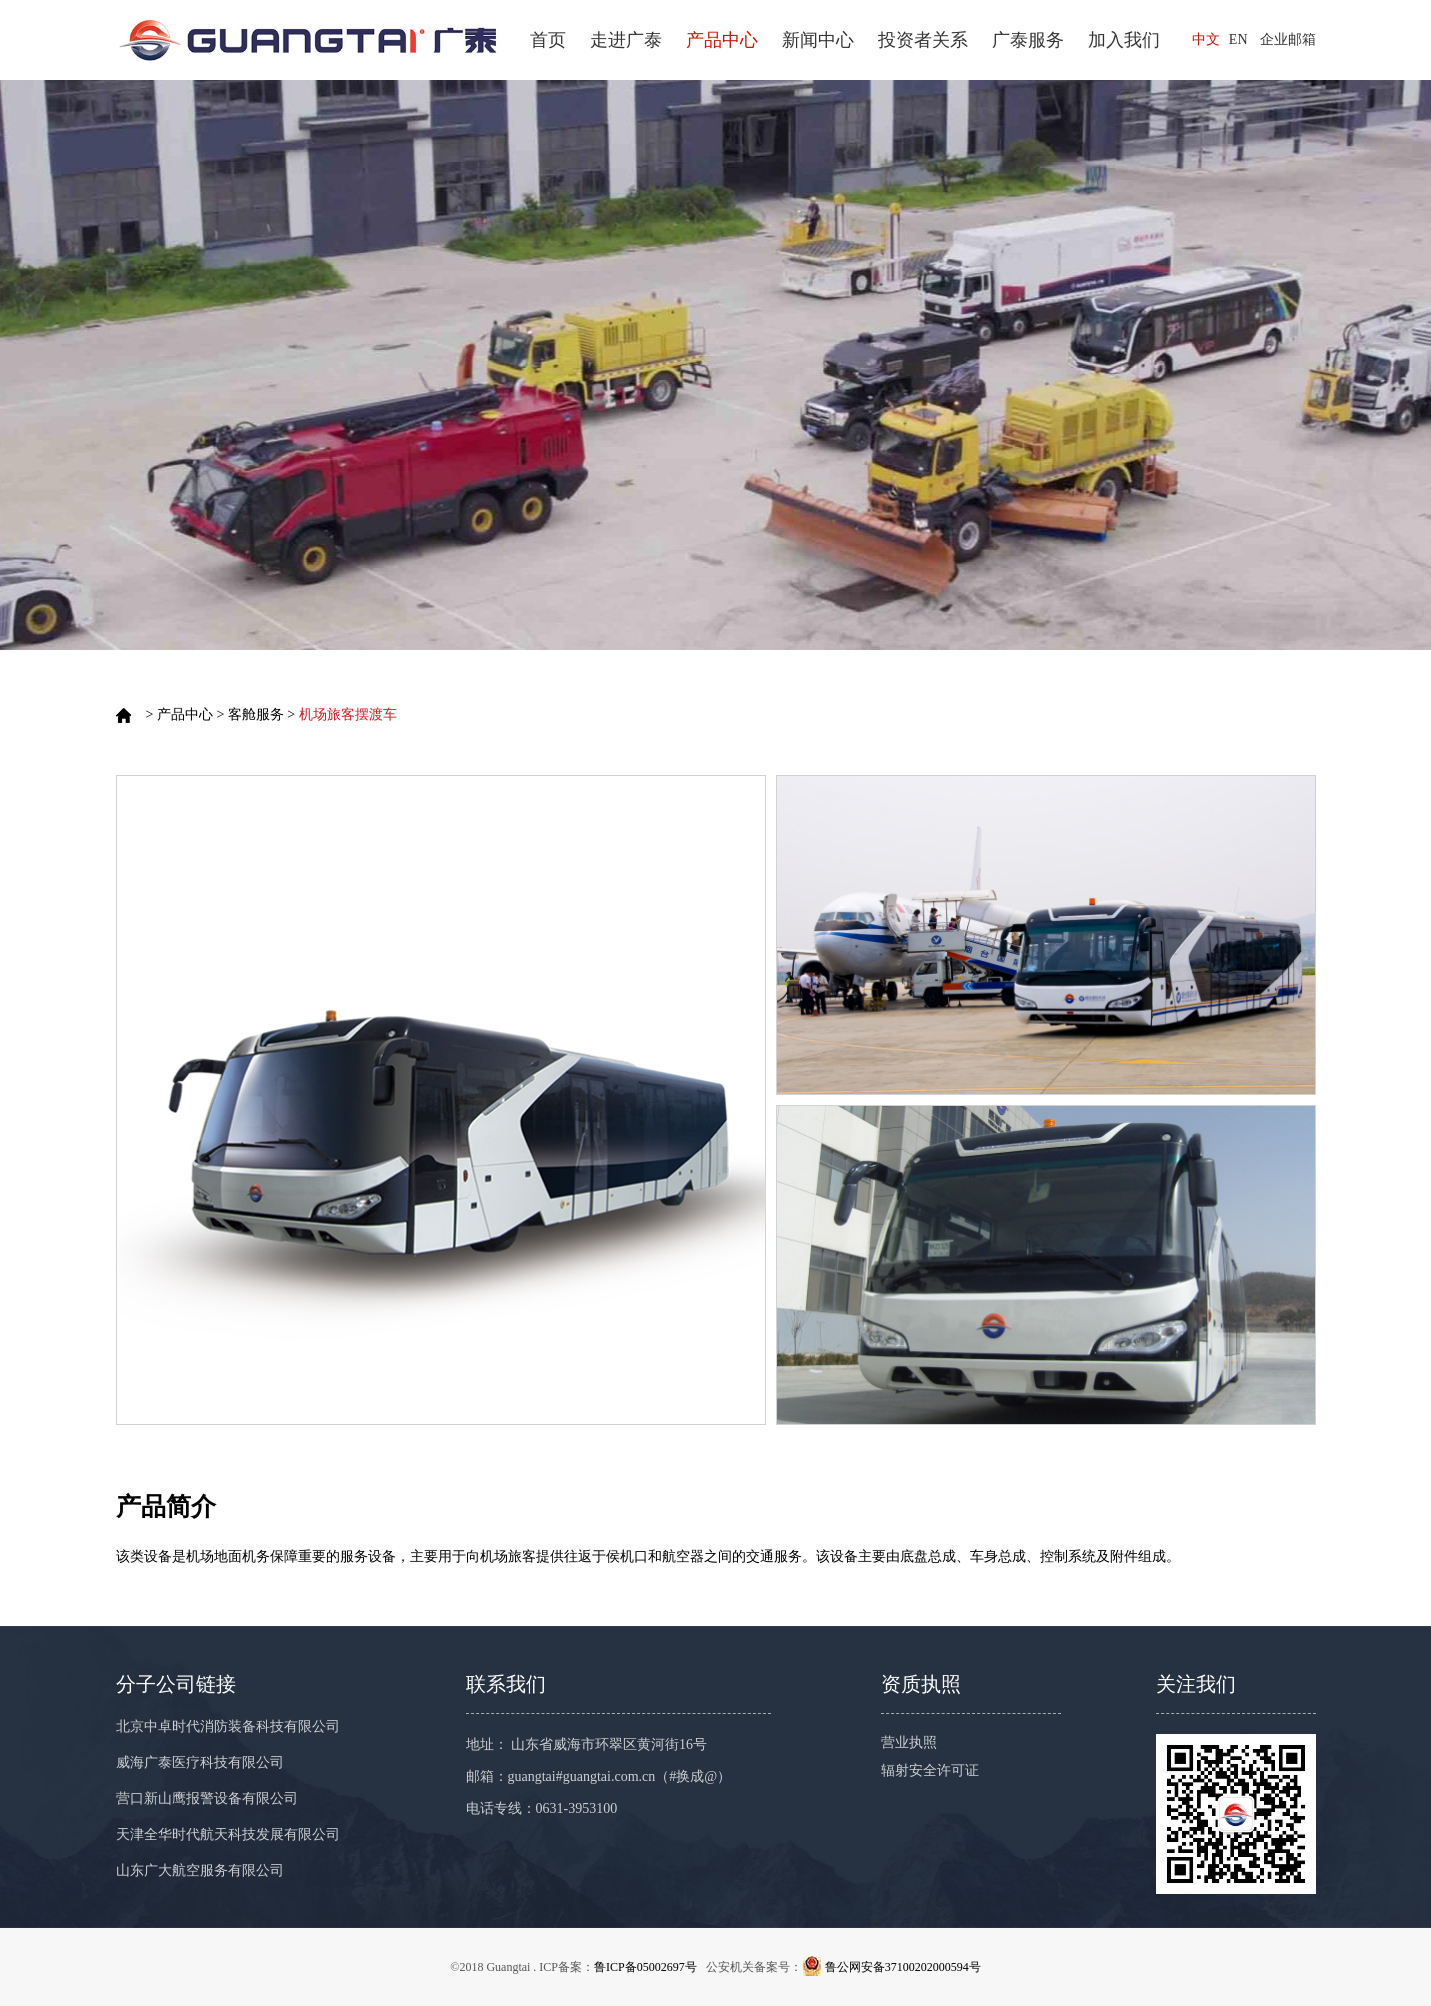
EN (1238, 39)
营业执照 (909, 1742)
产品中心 (722, 40)
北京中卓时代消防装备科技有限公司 (228, 1726)
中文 (1206, 39)
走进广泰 (626, 40)
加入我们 (1124, 40)
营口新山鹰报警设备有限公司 (207, 1798)
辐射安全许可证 (930, 1770)
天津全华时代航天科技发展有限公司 (228, 1834)
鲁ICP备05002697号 (645, 1967)
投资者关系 (923, 40)
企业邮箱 (1288, 39)
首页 (548, 40)
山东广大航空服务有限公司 (200, 1870)
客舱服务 (256, 714)
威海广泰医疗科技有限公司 (200, 1762)
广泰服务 (1028, 40)
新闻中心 (818, 40)
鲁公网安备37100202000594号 (903, 1967)
